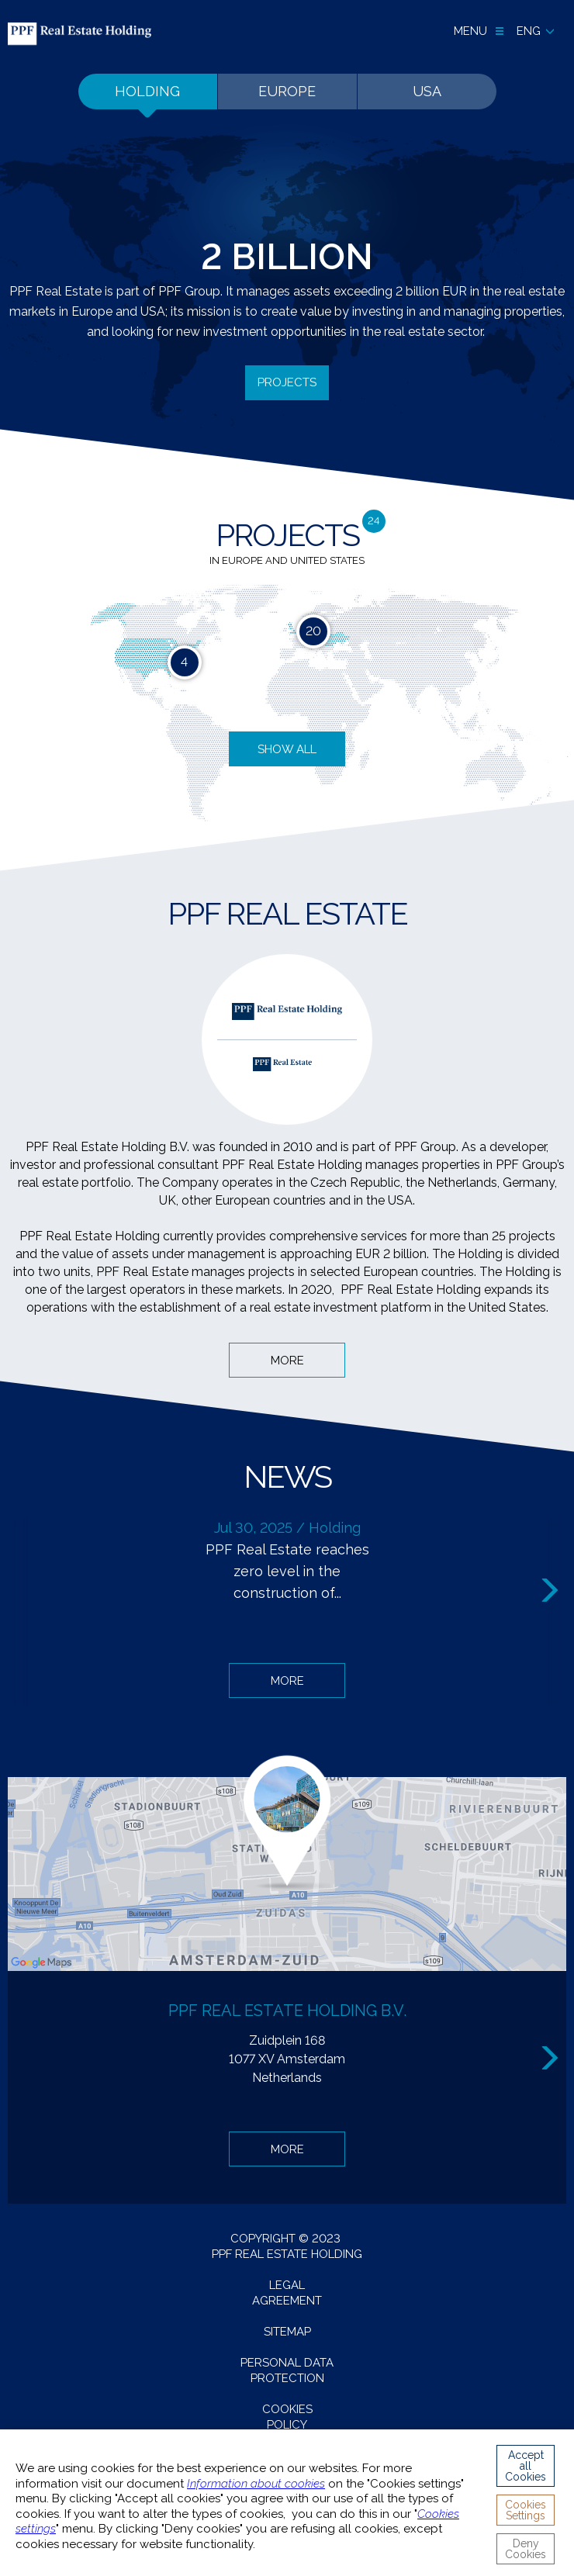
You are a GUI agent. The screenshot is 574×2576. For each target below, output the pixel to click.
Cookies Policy (287, 2417)
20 (313, 631)
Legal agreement (287, 2293)
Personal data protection (287, 2370)
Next (551, 1590)
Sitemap (287, 2332)
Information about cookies (256, 2484)
